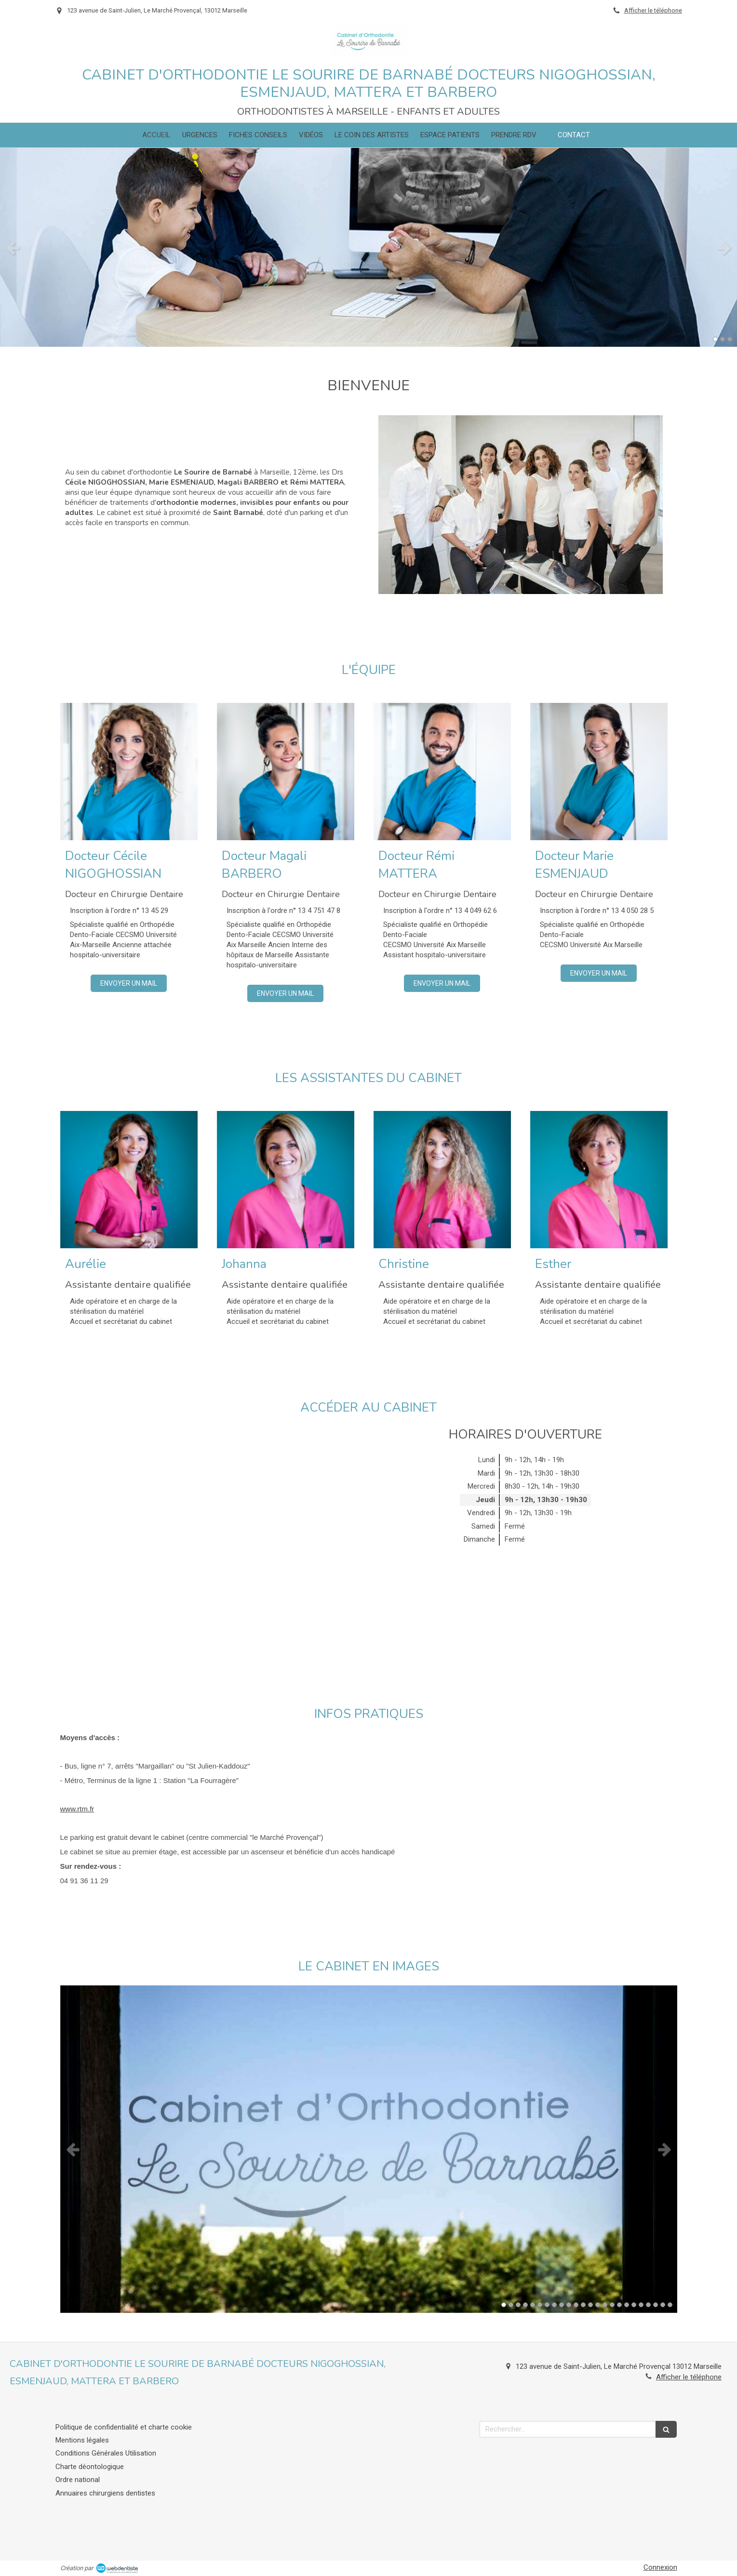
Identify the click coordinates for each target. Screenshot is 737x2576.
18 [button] (626, 2304)
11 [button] (576, 2304)
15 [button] (605, 2304)
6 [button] (539, 2304)
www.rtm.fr (77, 1809)
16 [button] (612, 2304)
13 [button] (590, 2304)
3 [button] (729, 339)
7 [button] (547, 2304)
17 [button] (619, 2304)
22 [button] (655, 2304)
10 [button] (568, 2304)
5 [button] (532, 2304)
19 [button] (633, 2304)
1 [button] (715, 339)
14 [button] (597, 2304)
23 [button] (662, 2304)
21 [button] (648, 2304)
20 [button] (641, 2304)
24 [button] (670, 2304)
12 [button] (583, 2304)
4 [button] (525, 2304)
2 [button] (722, 339)
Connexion (660, 2567)
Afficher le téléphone (653, 10)
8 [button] (554, 2304)
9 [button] (561, 2304)
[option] (368, 247)
